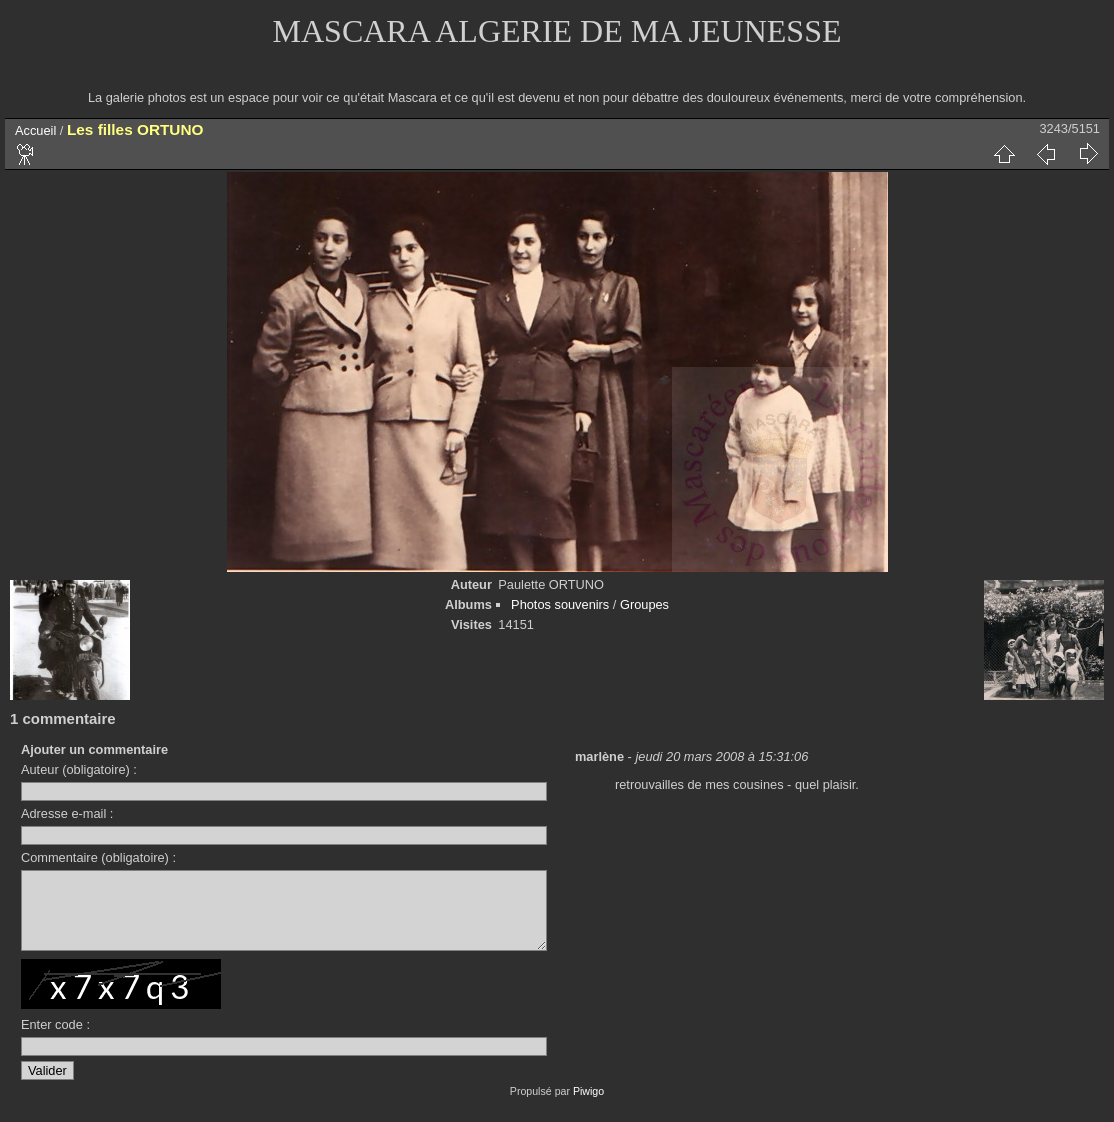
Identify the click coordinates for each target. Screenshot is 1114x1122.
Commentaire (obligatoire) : (98, 857)
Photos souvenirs (560, 604)
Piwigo (588, 1106)
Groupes (644, 604)
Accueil (35, 130)
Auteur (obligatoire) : (79, 769)
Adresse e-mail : (67, 813)
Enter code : (55, 1039)
